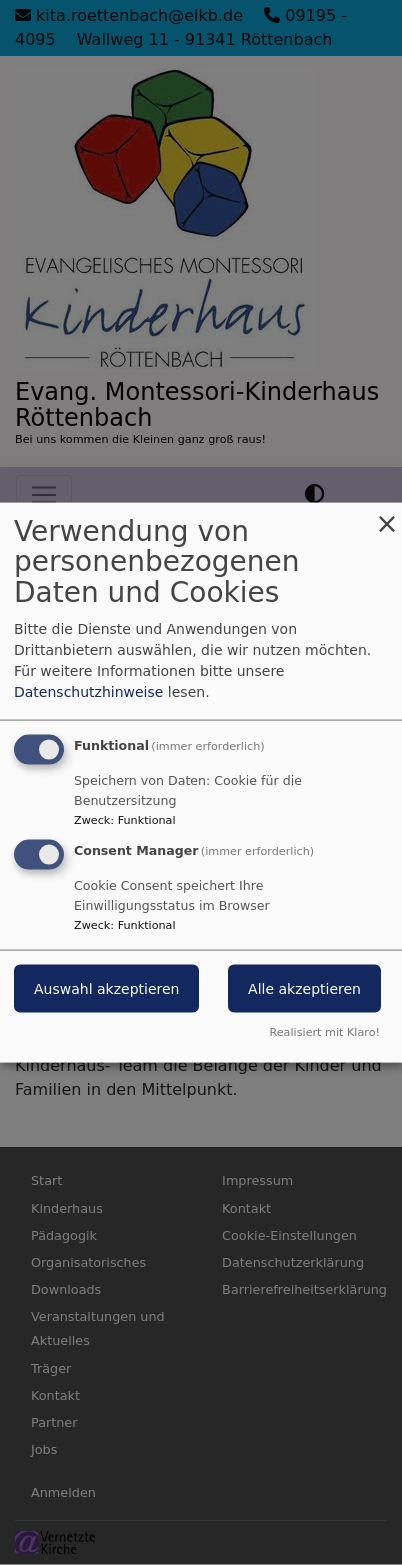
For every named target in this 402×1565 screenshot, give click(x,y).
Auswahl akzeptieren (106, 989)
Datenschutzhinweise (88, 691)
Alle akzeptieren (304, 989)
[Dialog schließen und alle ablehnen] (387, 514)
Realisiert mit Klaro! (324, 1032)
